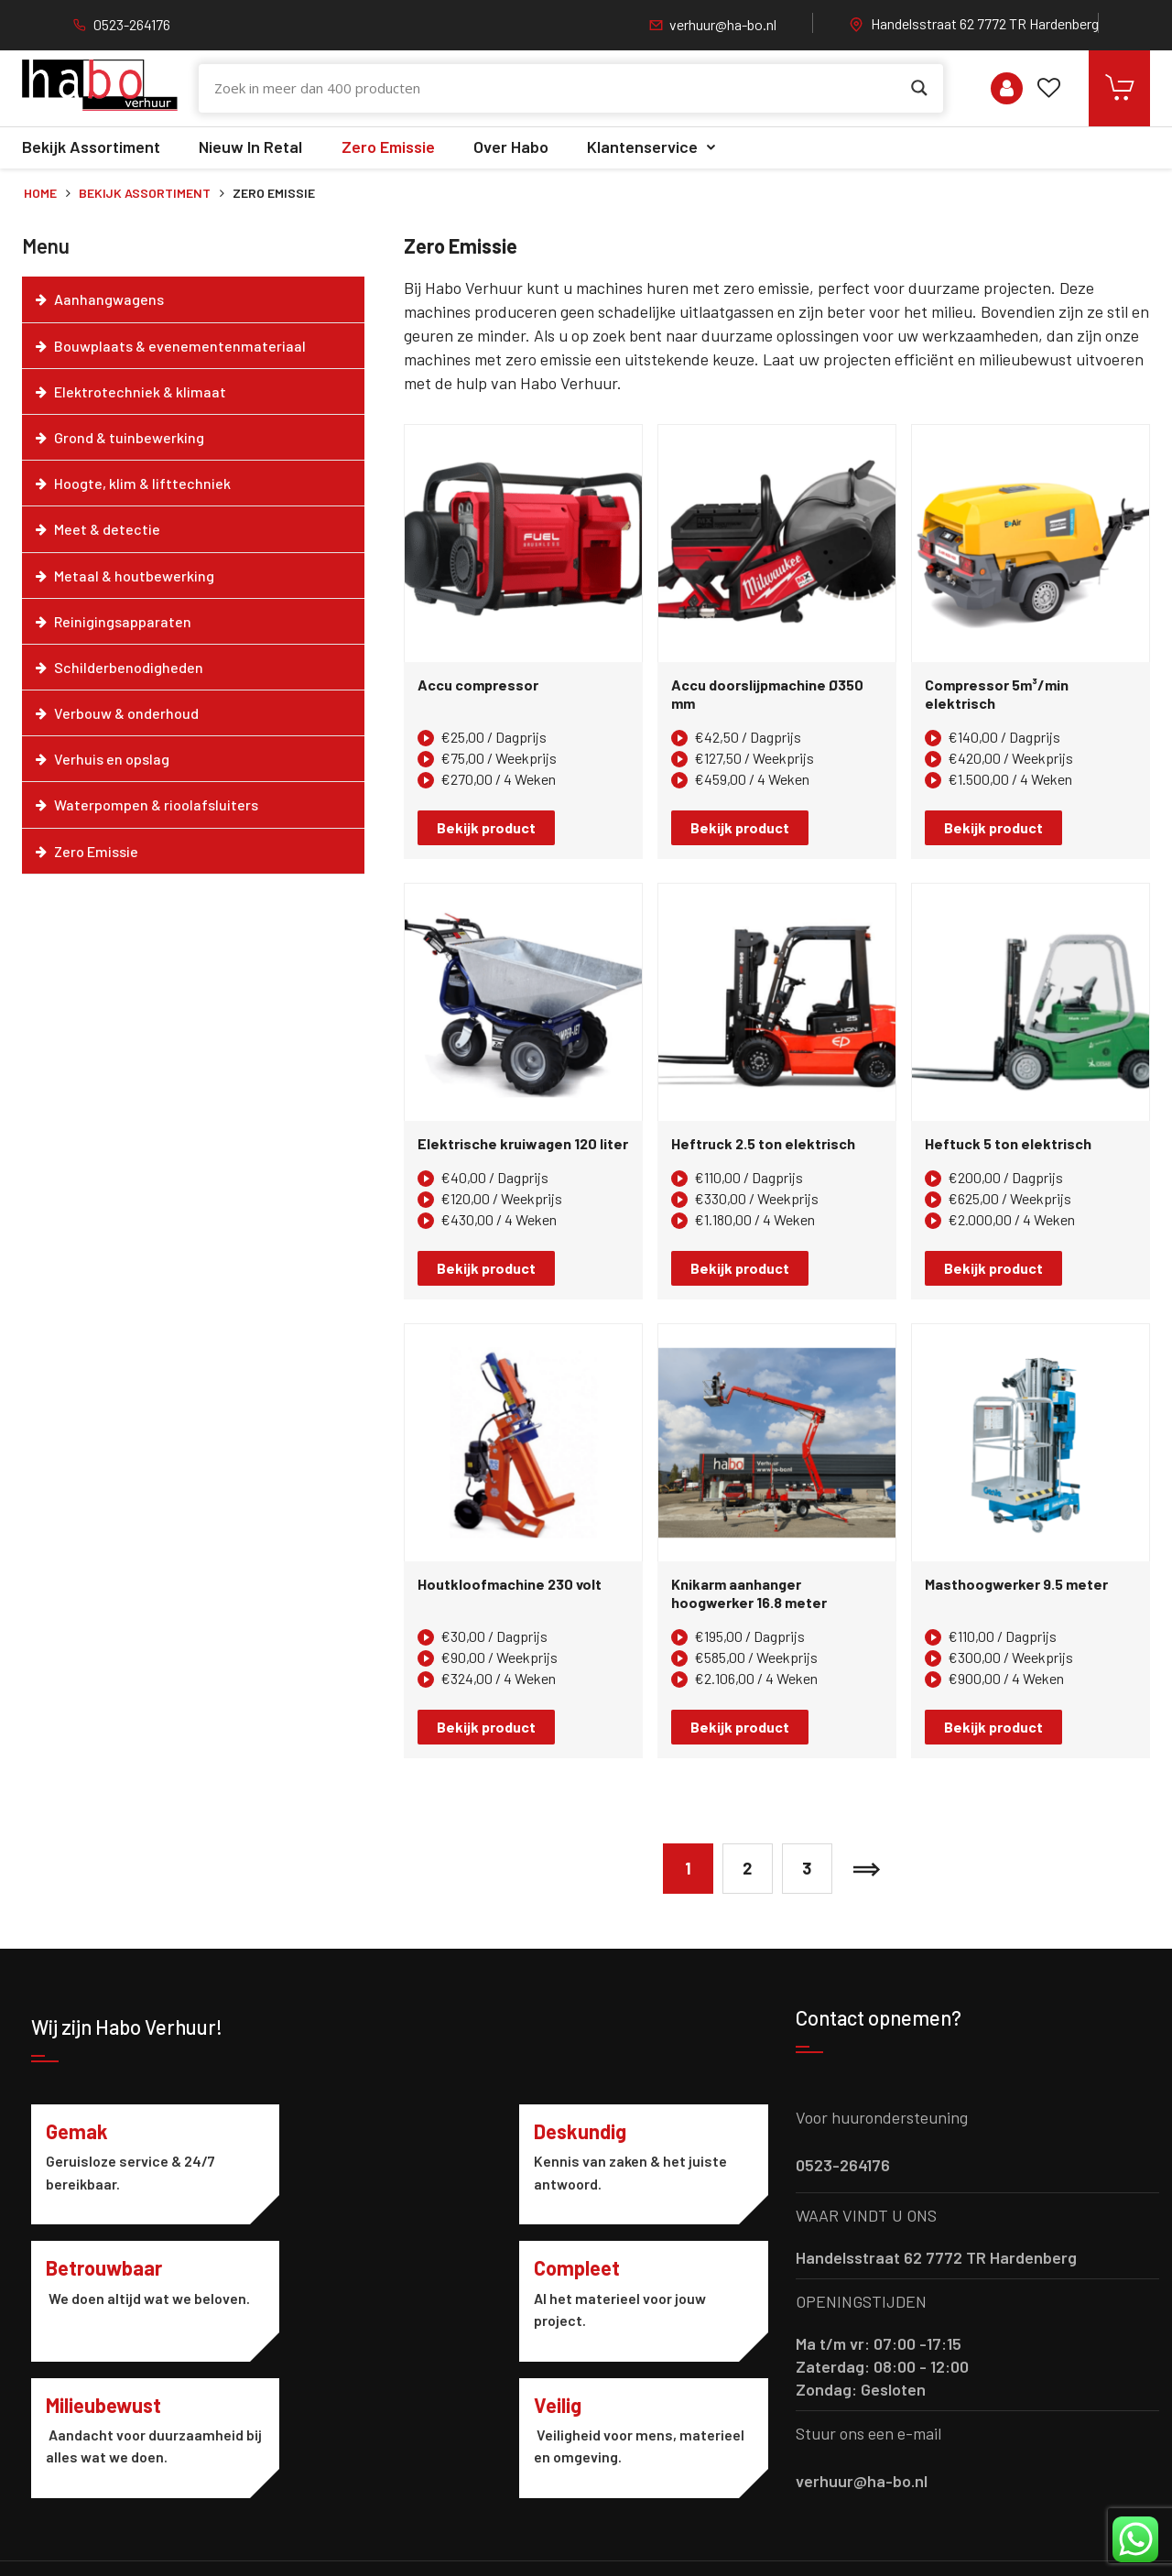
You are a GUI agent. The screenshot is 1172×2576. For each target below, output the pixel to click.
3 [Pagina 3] (806, 1868)
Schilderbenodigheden (128, 667)
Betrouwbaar (605, 2131)
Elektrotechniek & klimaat (140, 391)
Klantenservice (642, 147)
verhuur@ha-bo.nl (722, 24)
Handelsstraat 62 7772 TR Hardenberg (985, 23)
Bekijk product (486, 827)
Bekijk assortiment (91, 147)
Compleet (89, 2268)
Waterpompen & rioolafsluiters (156, 804)
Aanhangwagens (109, 299)
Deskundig (343, 2131)
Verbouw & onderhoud (126, 713)
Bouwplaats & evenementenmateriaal (180, 345)
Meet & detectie (107, 529)
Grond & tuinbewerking (129, 437)
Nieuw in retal (250, 147)
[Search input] (558, 88)
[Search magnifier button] (919, 88)
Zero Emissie (388, 147)
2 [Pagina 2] (747, 1868)
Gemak (77, 2131)
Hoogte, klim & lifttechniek (142, 483)
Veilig (570, 2268)
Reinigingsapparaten (122, 621)
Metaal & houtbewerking (134, 575)
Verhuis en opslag (111, 758)
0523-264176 (131, 24)
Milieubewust (354, 2268)
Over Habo (510, 147)
